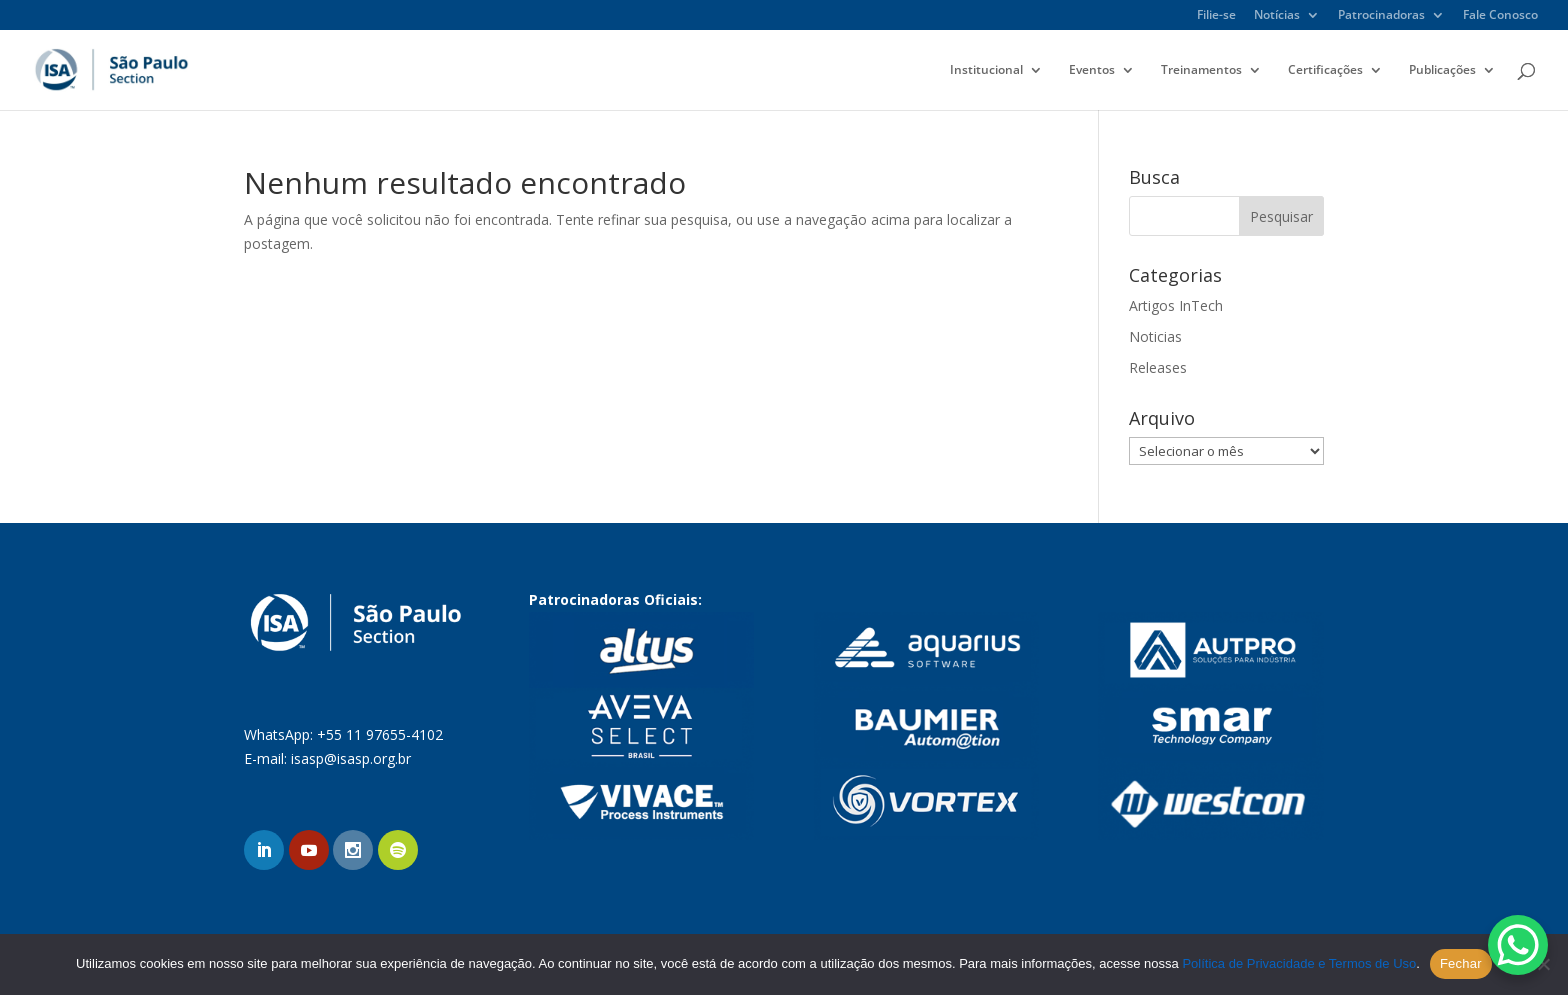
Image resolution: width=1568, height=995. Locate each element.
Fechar (1461, 963)
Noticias (1155, 336)
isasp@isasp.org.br (351, 758)
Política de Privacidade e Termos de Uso (1299, 963)
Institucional (986, 70)
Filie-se (1216, 16)
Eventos (1092, 70)
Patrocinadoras (1381, 16)
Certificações (1325, 70)
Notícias (1277, 16)
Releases (1158, 367)
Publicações (1442, 70)
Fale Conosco (1500, 16)
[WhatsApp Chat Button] (1518, 945)
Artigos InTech (1176, 305)
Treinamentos (1201, 70)
